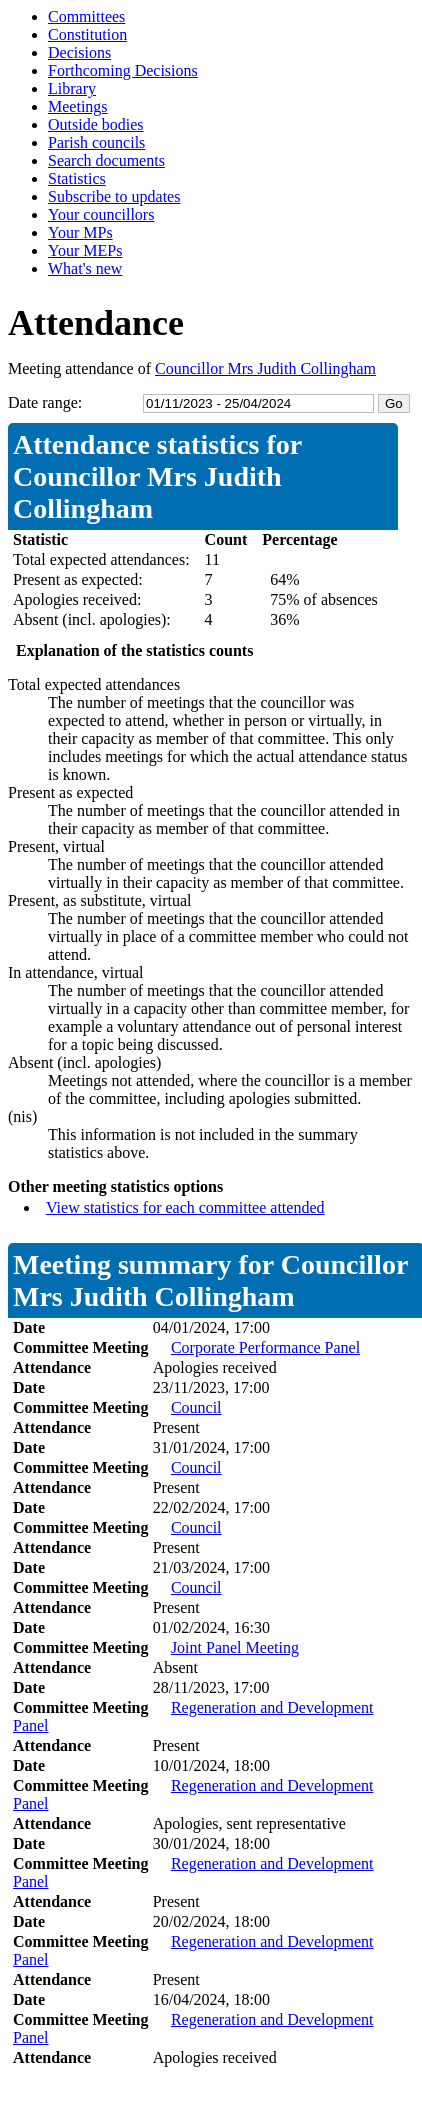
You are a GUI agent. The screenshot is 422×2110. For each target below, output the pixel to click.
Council (196, 1407)
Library (72, 88)
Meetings (78, 106)
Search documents (106, 160)
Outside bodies (96, 124)
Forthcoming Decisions (123, 70)
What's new (85, 268)
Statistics (77, 178)
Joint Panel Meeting (235, 1647)
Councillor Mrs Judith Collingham (265, 368)
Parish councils (96, 142)
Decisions (79, 52)
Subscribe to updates (114, 196)
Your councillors (101, 214)
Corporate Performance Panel (265, 1347)
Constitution (87, 34)
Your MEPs (85, 250)
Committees (86, 16)
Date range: (45, 402)
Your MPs (80, 232)
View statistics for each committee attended (185, 1207)
